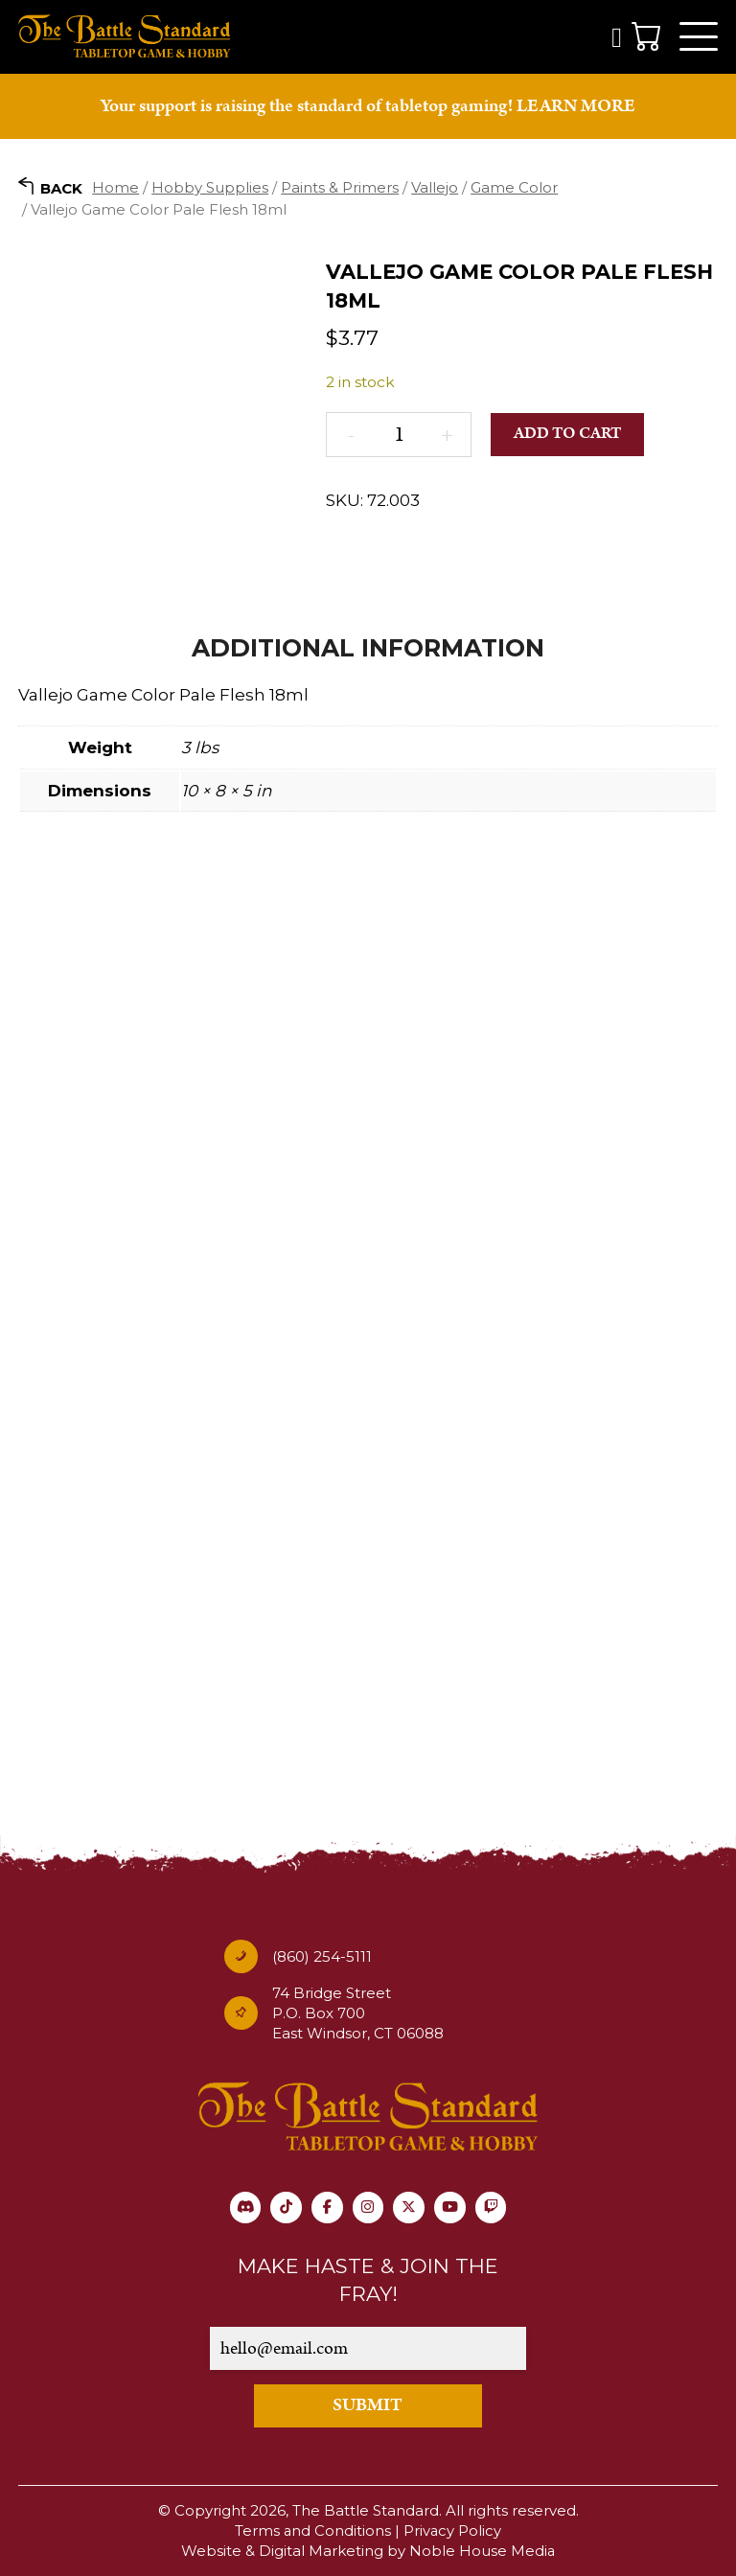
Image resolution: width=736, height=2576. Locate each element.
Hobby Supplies (209, 190)
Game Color (514, 190)
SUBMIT (368, 2407)
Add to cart (568, 437)
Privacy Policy (452, 2531)
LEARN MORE (576, 109)
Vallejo (434, 190)
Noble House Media (482, 2551)
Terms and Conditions (312, 2531)
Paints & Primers (340, 190)
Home (115, 190)
